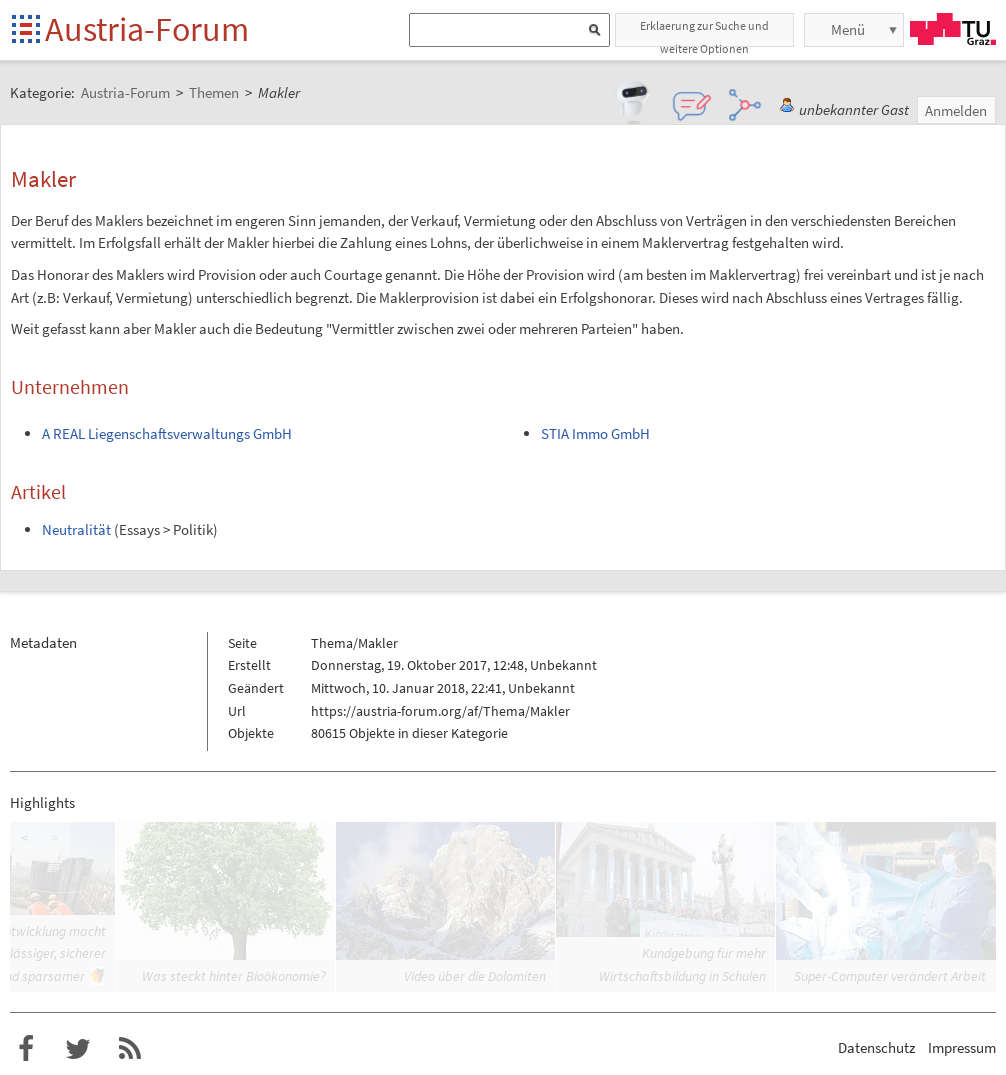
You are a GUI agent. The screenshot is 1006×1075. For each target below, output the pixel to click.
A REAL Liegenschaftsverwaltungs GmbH (167, 433)
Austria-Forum (147, 29)
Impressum (962, 1047)
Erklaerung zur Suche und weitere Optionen (704, 32)
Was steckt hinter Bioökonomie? (234, 976)
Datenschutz (876, 1047)
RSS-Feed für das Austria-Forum (130, 1049)
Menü (848, 29)
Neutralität (76, 529)
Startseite (27, 30)
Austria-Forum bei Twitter (78, 1049)
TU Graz (953, 29)
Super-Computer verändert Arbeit (890, 976)
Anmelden (956, 110)
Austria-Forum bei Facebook (26, 1049)
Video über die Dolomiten (475, 976)
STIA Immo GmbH (595, 433)
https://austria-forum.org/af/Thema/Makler (440, 711)
